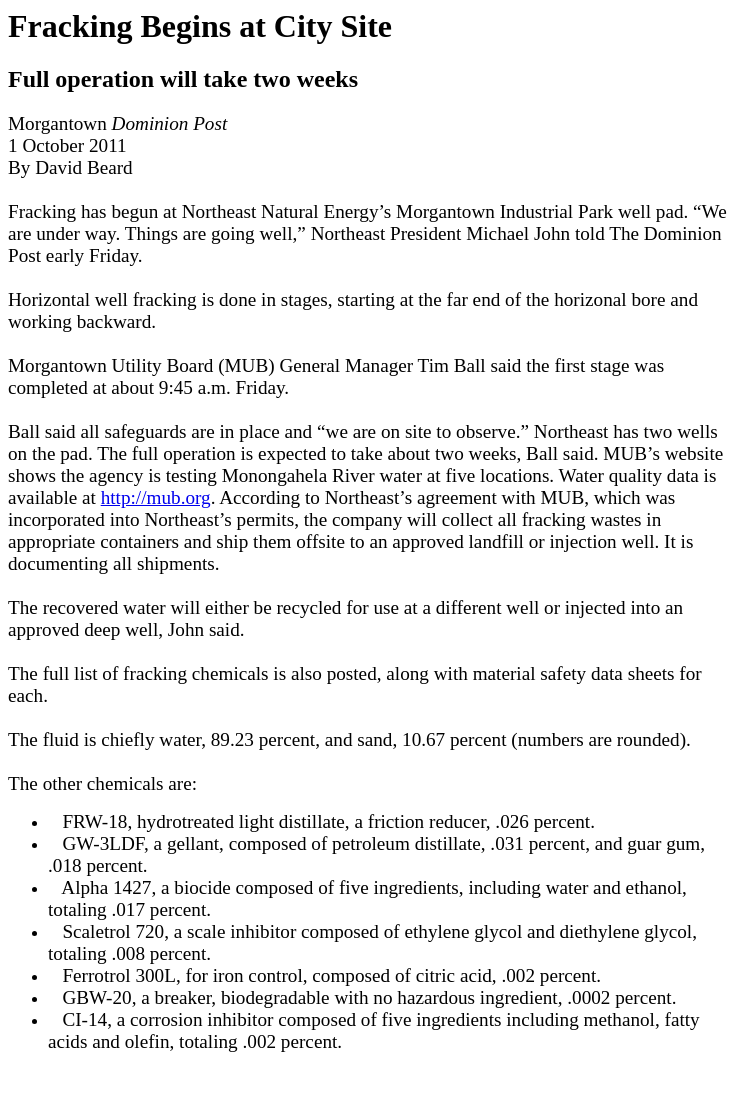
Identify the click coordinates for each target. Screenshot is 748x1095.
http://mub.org (156, 497)
